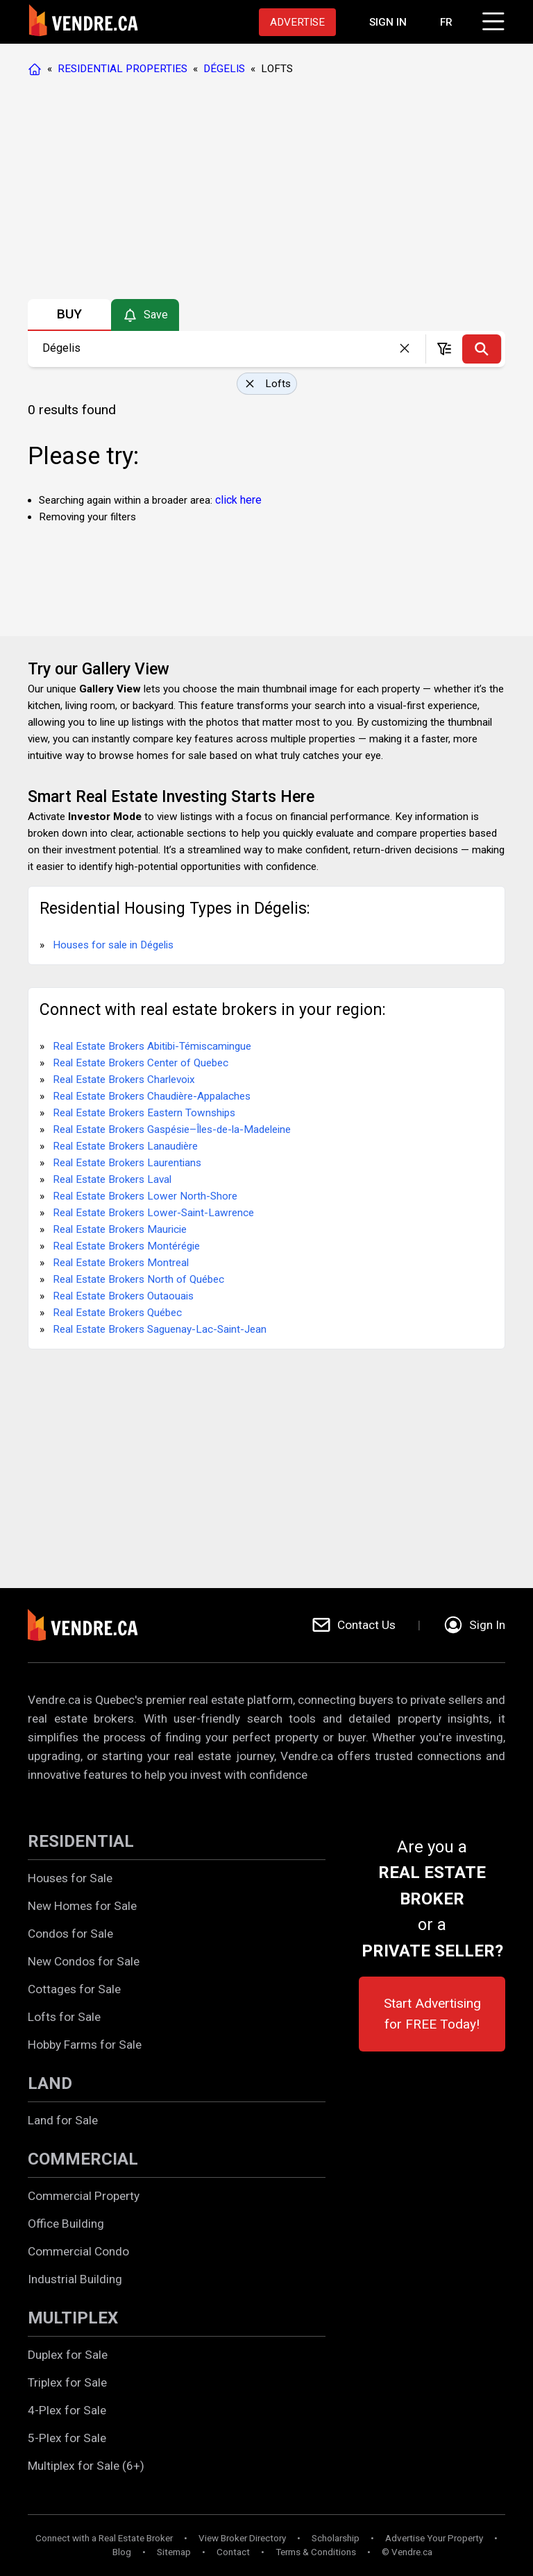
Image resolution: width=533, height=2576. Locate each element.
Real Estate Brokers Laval (112, 1179)
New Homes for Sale (82, 1906)
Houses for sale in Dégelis (113, 945)
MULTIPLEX (73, 2318)
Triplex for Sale (67, 2382)
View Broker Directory (242, 2538)
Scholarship (335, 2538)
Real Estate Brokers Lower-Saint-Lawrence (153, 1212)
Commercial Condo (78, 2251)
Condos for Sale (70, 1933)
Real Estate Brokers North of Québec (138, 1279)
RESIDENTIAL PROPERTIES (122, 68)
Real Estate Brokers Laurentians (127, 1163)
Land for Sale (63, 2120)
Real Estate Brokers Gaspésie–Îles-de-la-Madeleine (172, 1129)
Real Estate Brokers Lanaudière (125, 1146)
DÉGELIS (224, 68)
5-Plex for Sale (67, 2438)
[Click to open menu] (491, 19)
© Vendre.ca (407, 2552)
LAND (50, 2083)
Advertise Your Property (434, 2538)
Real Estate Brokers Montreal (121, 1262)
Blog (121, 2552)
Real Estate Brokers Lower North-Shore (145, 1196)
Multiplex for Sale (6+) (86, 2466)
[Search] (481, 349)
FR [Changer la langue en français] (446, 22)
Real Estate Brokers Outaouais (123, 1296)
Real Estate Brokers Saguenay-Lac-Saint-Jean (159, 1329)
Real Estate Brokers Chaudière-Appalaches (152, 1096)
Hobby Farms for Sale (85, 2045)
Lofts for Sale (64, 2017)
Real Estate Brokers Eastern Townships (144, 1113)
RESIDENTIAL (81, 1841)
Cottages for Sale (74, 1989)
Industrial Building (75, 2279)
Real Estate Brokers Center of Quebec (140, 1063)
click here (238, 499)
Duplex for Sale (68, 2355)
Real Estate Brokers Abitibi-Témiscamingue (152, 1046)
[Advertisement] (266, 191)
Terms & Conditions (316, 2552)
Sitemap (174, 2552)
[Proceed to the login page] (388, 22)
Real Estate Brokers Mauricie (120, 1229)
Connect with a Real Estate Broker (104, 2538)
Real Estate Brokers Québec (117, 1312)
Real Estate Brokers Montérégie (126, 1246)
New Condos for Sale (83, 1961)
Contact (233, 2552)
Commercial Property (83, 2196)
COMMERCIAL (83, 2159)
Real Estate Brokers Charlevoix (124, 1079)
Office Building (66, 2223)
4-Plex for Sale (67, 2410)
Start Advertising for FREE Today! (432, 2013)
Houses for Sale (70, 1878)
